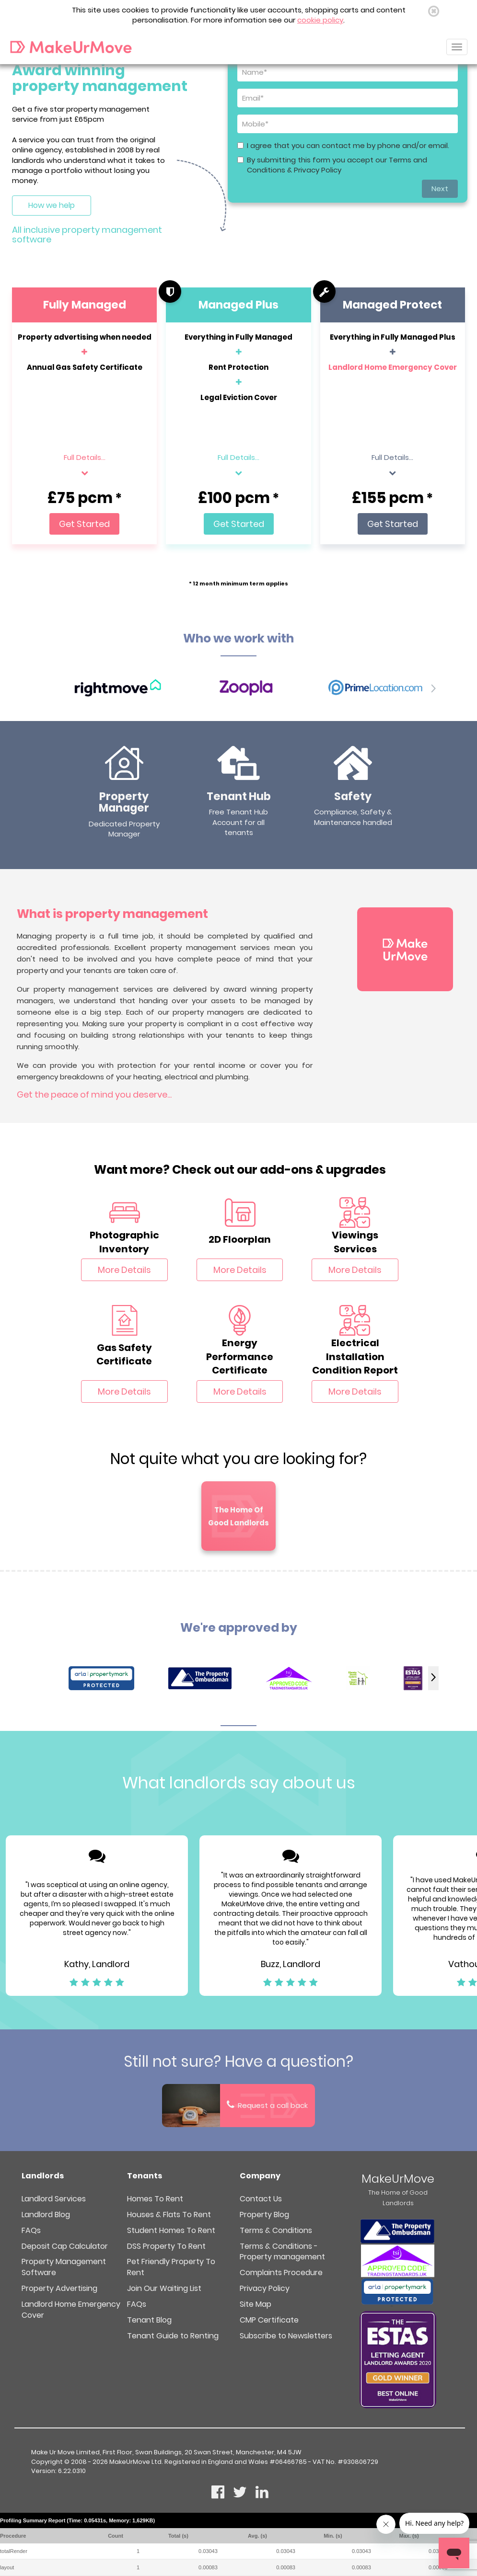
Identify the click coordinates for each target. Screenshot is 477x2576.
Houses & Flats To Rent (169, 2214)
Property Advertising (59, 2288)
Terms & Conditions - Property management (282, 2252)
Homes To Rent (155, 2198)
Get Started (84, 524)
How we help (51, 205)
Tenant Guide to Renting (173, 2335)
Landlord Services (54, 2198)
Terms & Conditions (276, 2230)
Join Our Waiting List (164, 2288)
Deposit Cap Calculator (65, 2246)
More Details (124, 1270)
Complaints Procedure (281, 2272)
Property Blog (264, 2214)
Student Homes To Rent (171, 2230)
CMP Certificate (269, 2319)
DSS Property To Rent (166, 2246)
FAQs (31, 2230)
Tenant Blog (149, 2319)
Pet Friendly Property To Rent (171, 2267)
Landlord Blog (46, 2214)
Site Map (255, 2304)
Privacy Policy (265, 2288)
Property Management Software (64, 2267)
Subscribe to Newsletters (286, 2335)
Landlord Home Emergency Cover (392, 367)
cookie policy (320, 20)
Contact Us (261, 2198)
